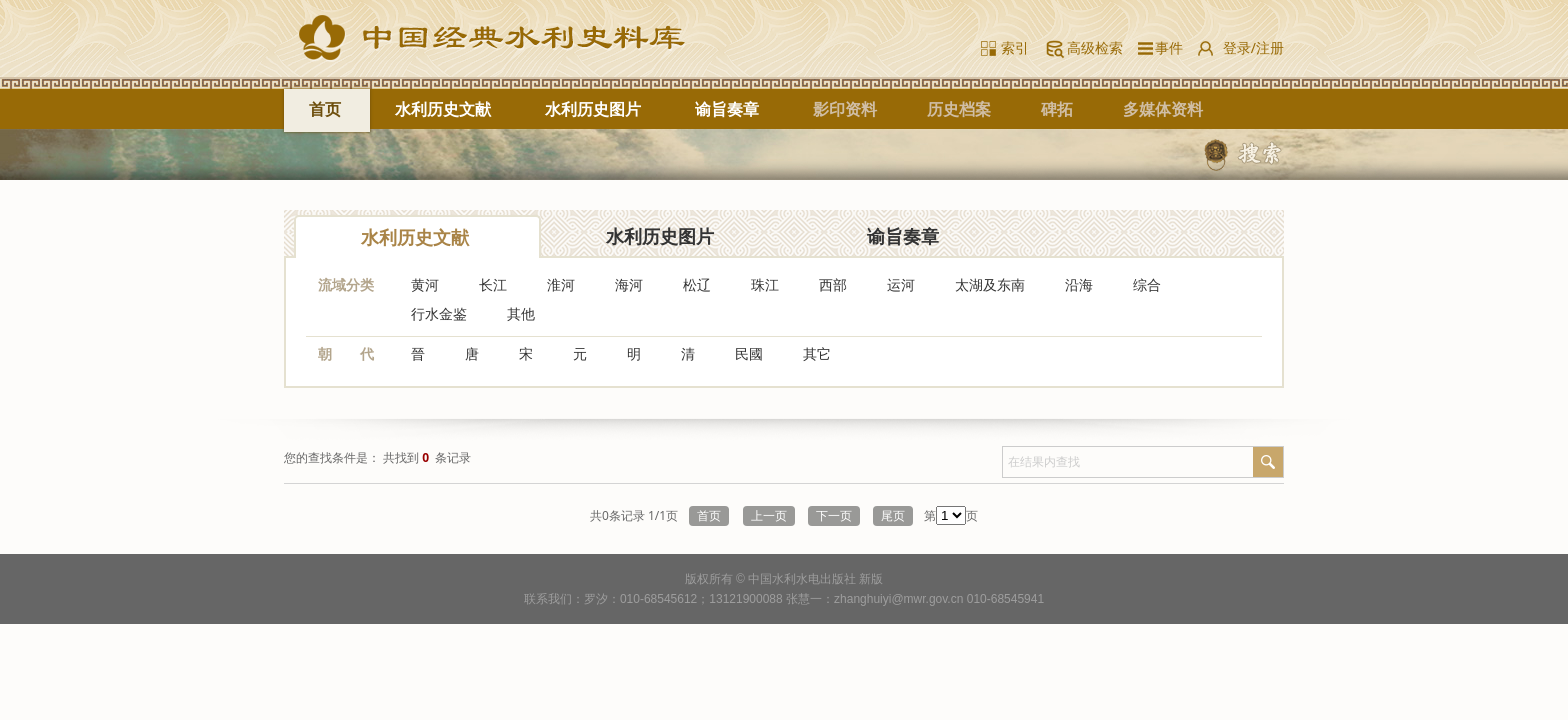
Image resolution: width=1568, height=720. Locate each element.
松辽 (697, 284)
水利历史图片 (593, 109)
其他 (521, 313)
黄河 (425, 284)
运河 (901, 284)
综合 (1147, 284)
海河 (629, 284)
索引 (1015, 47)
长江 (493, 284)
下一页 (834, 516)
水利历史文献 (443, 109)
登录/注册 (1253, 47)
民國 (749, 353)
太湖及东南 (990, 284)
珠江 (765, 284)
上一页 (769, 516)
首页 (325, 109)
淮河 (561, 284)
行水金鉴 (439, 313)
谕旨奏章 (727, 109)
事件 (1165, 47)
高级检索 (1095, 47)
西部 (833, 284)
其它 (817, 353)
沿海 (1079, 284)
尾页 (893, 516)
